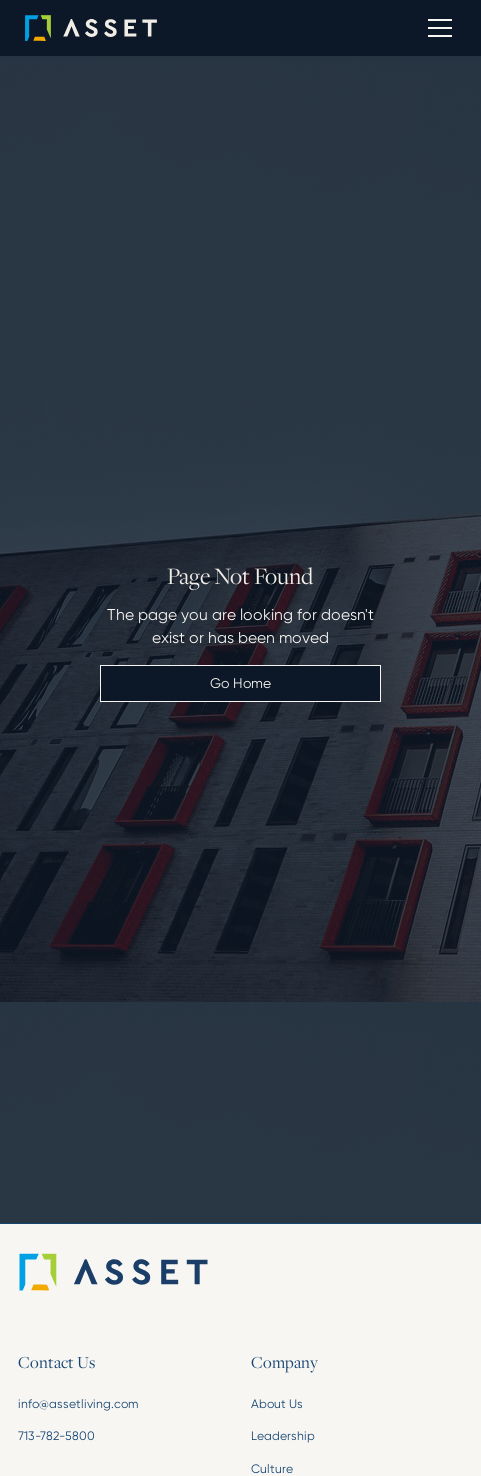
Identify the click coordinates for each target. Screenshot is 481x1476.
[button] (436, 28)
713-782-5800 (56, 1436)
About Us (277, 1404)
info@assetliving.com (78, 1404)
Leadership (283, 1436)
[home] (119, 28)
